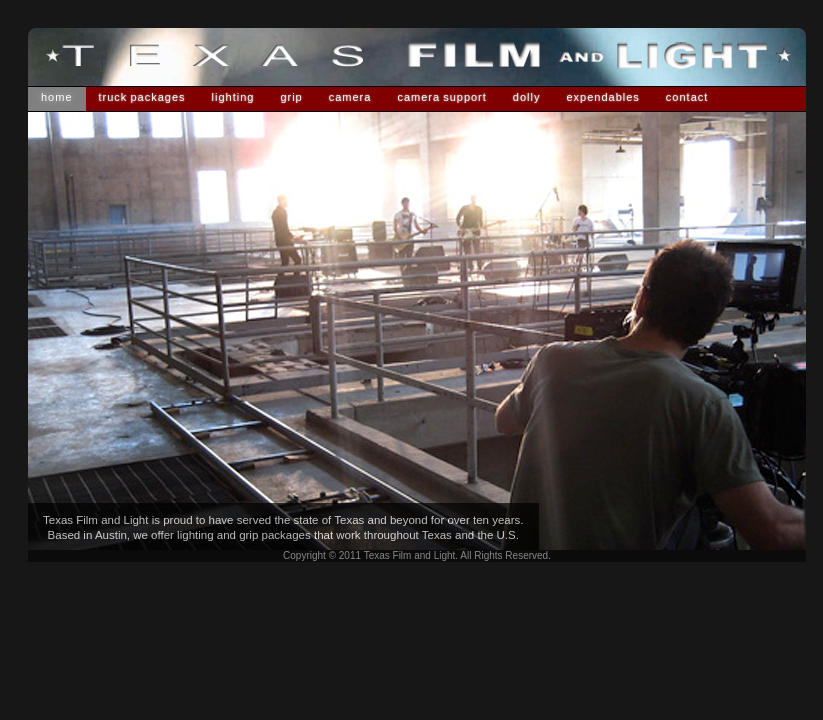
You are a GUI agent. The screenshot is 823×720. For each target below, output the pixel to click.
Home (57, 97)
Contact (687, 97)
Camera (350, 97)
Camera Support (441, 97)
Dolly (527, 97)
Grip (291, 97)
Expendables (602, 97)
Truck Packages (142, 97)
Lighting (233, 97)
